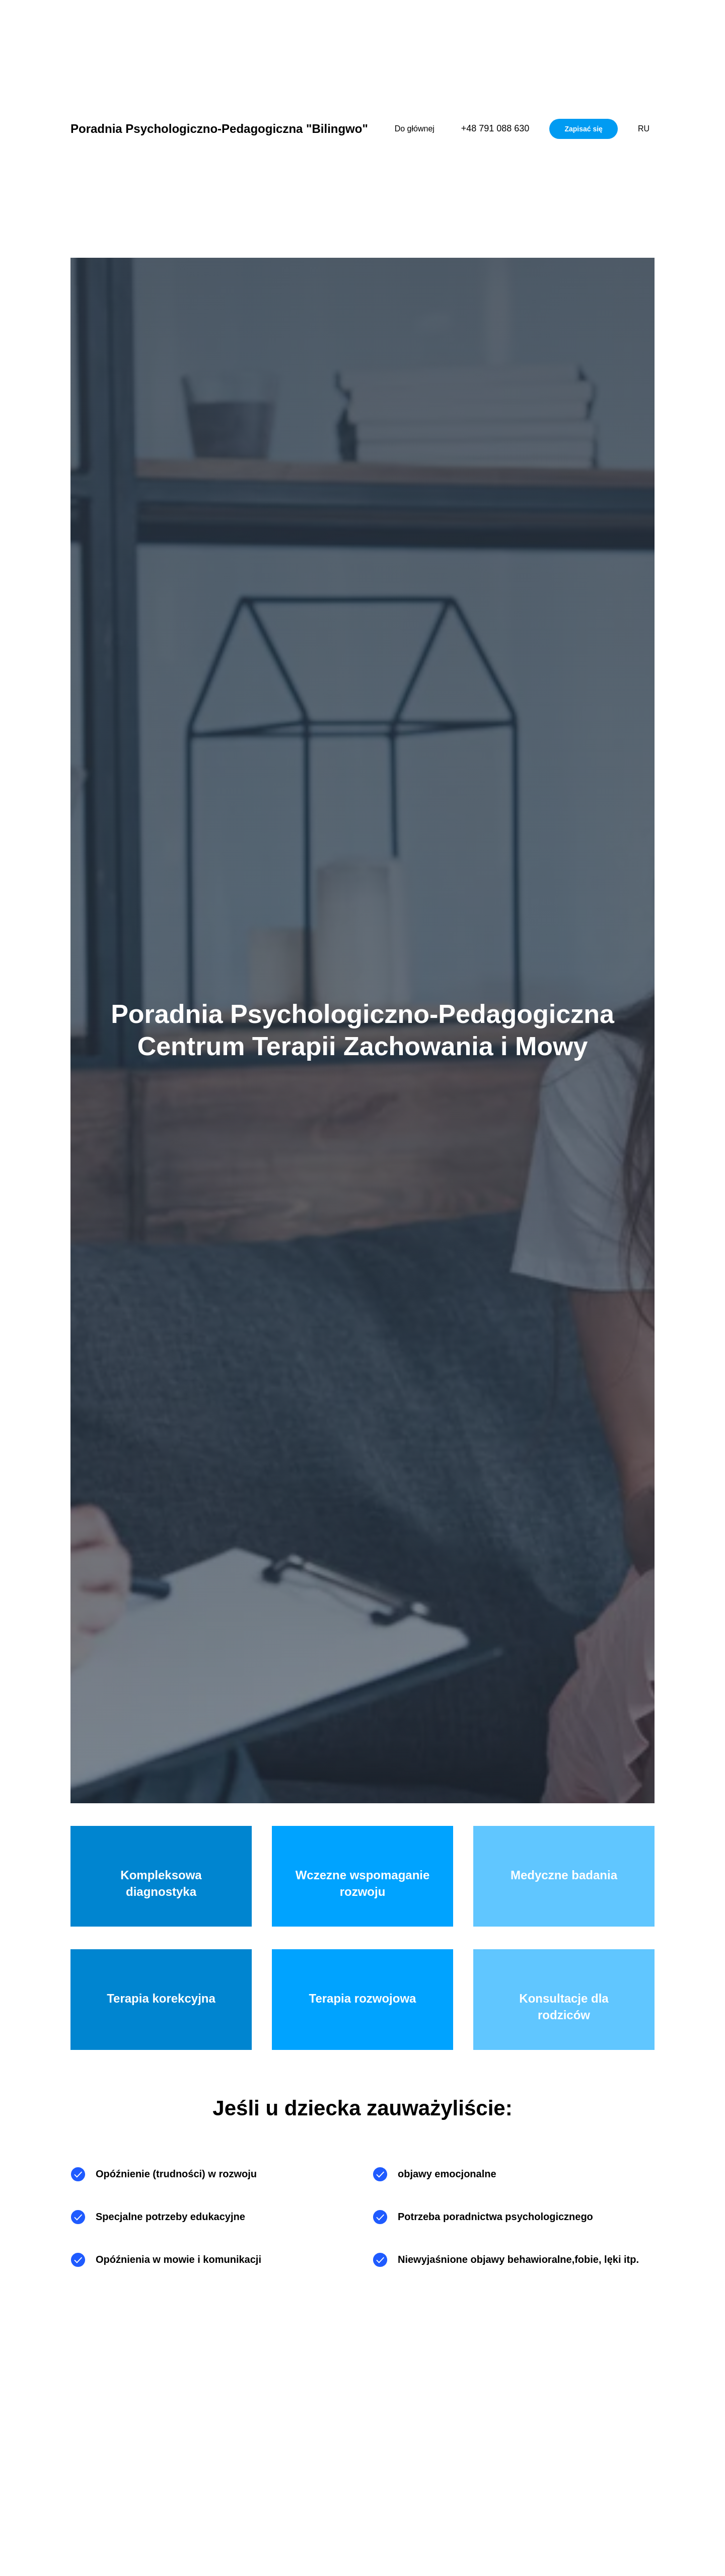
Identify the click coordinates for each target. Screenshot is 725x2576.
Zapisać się (583, 129)
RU (643, 128)
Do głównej (414, 128)
